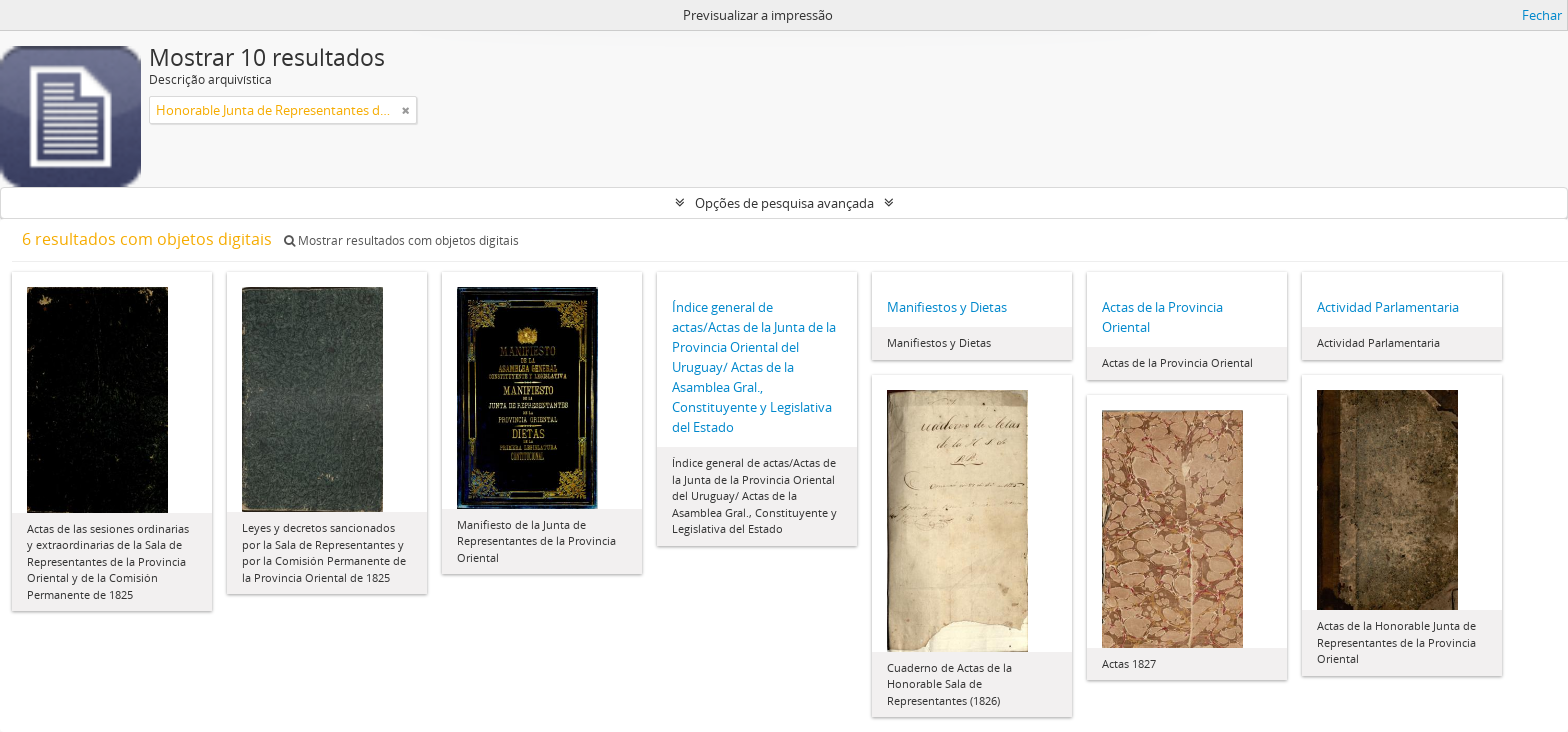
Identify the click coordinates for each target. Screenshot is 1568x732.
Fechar (1542, 15)
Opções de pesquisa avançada (784, 203)
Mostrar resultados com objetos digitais (401, 240)
